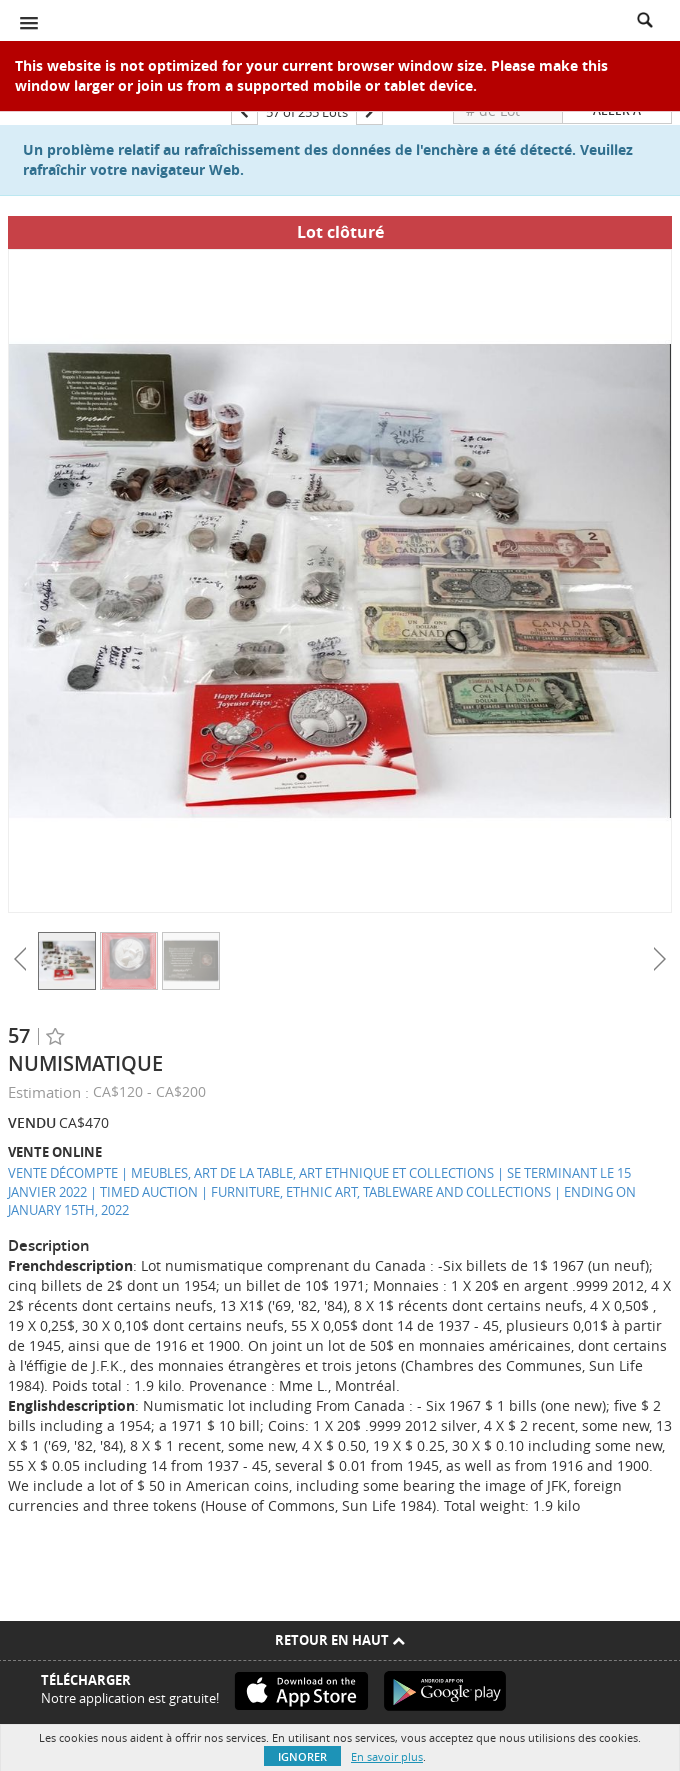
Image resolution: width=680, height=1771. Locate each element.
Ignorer (302, 1756)
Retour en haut (340, 1640)
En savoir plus (387, 1756)
